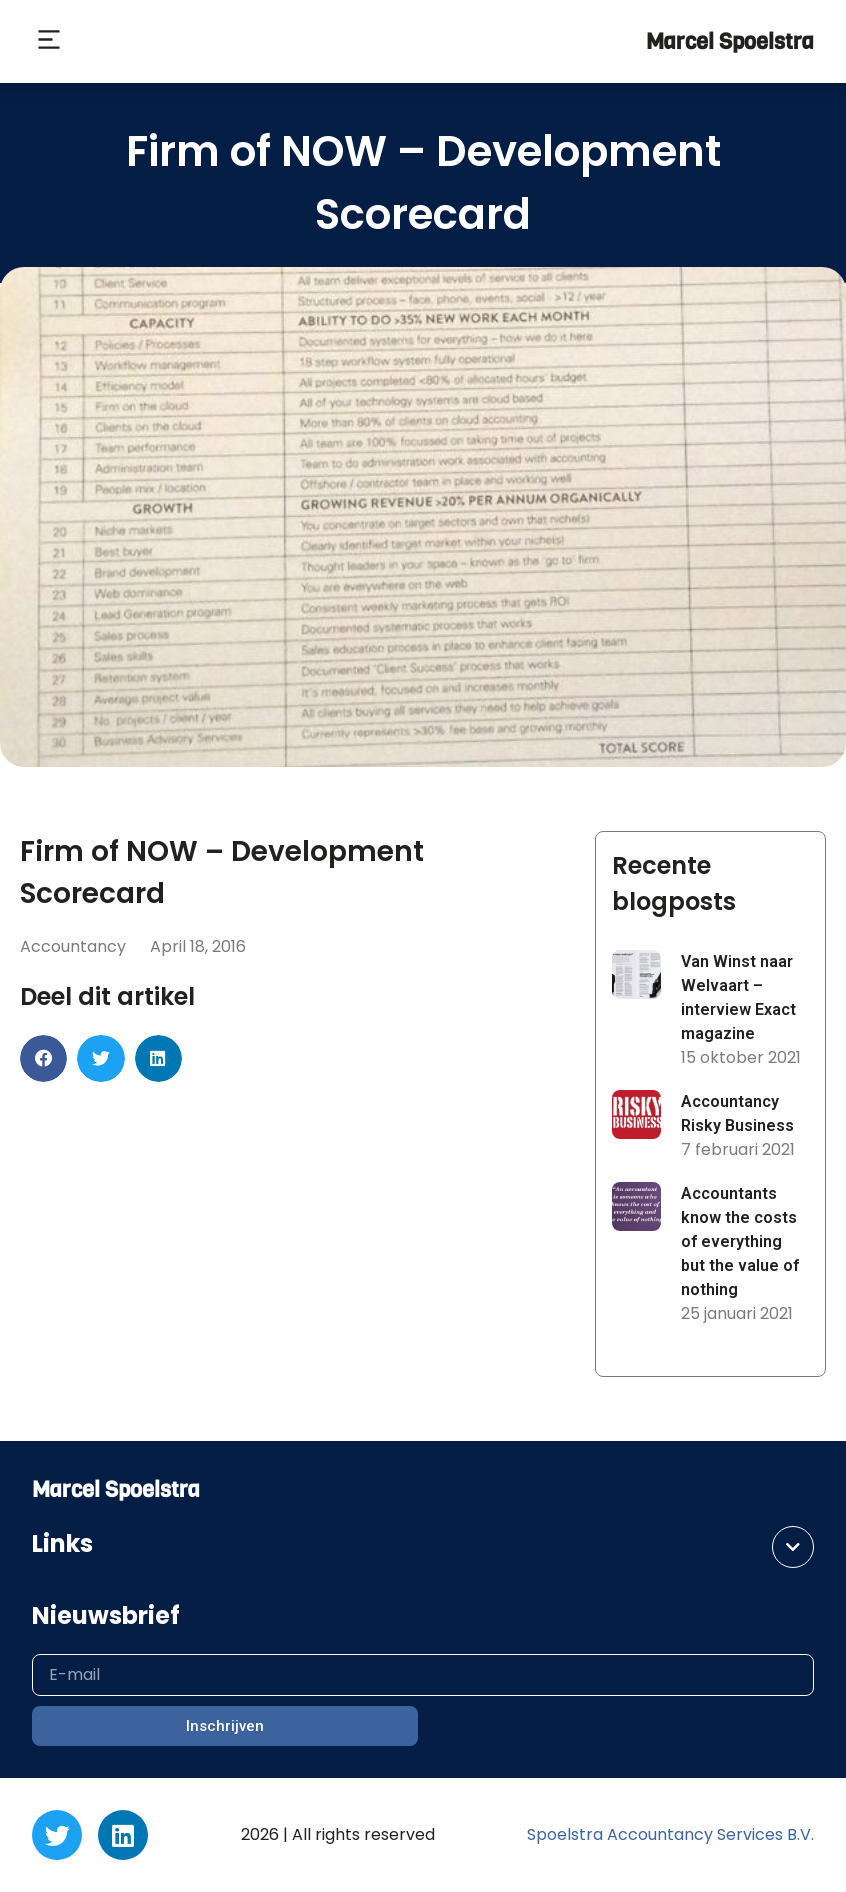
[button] (48, 42)
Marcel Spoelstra (730, 41)
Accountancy (73, 946)
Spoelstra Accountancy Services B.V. (670, 1834)
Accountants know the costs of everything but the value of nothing (740, 1241)
